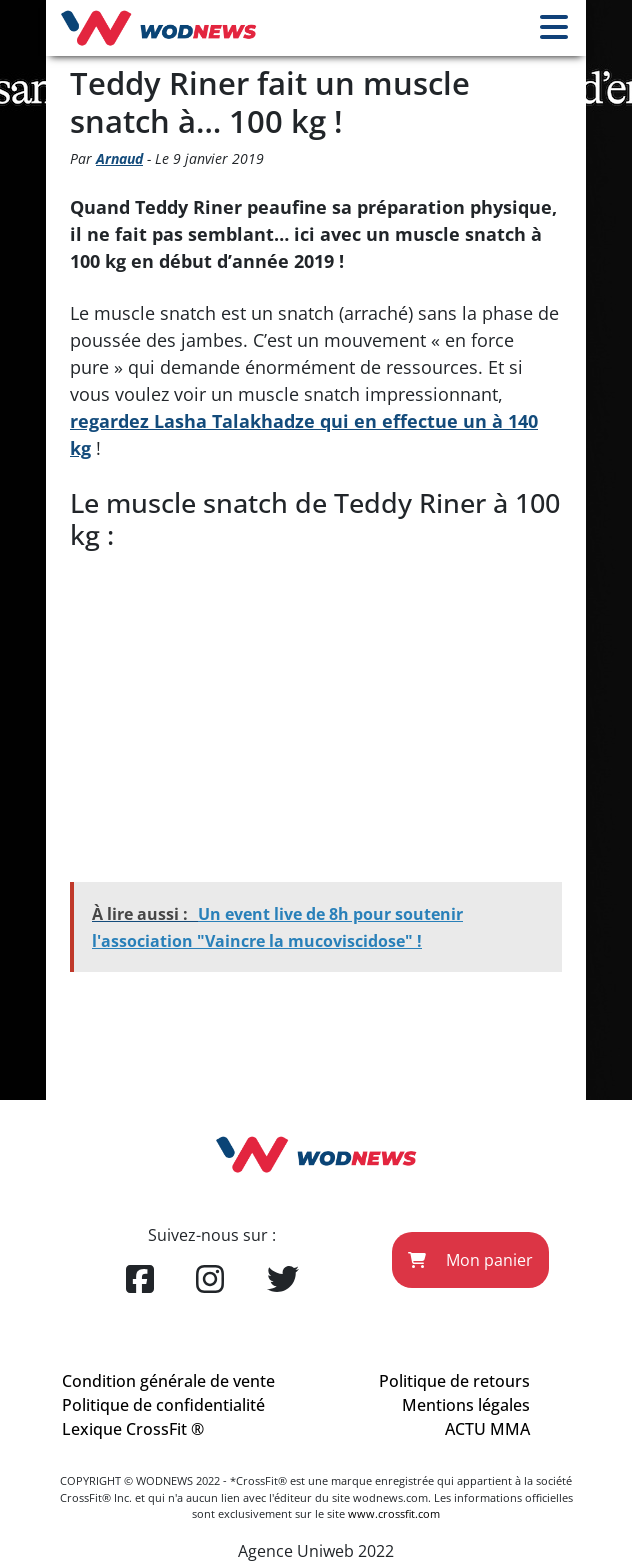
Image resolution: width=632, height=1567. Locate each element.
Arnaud (119, 158)
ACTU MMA (487, 1429)
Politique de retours (454, 1381)
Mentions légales (466, 1405)
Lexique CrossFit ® (133, 1429)
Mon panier (470, 1260)
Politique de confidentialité (163, 1405)
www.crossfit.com (394, 1513)
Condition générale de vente (168, 1381)
